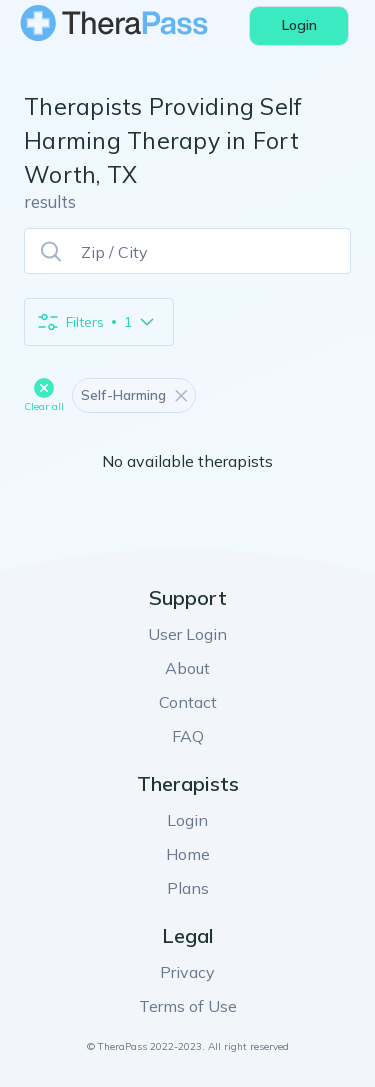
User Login (187, 634)
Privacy (187, 972)
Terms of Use (188, 1006)
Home (188, 854)
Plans (188, 888)
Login (187, 820)
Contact (188, 702)
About (187, 668)
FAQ (188, 736)
